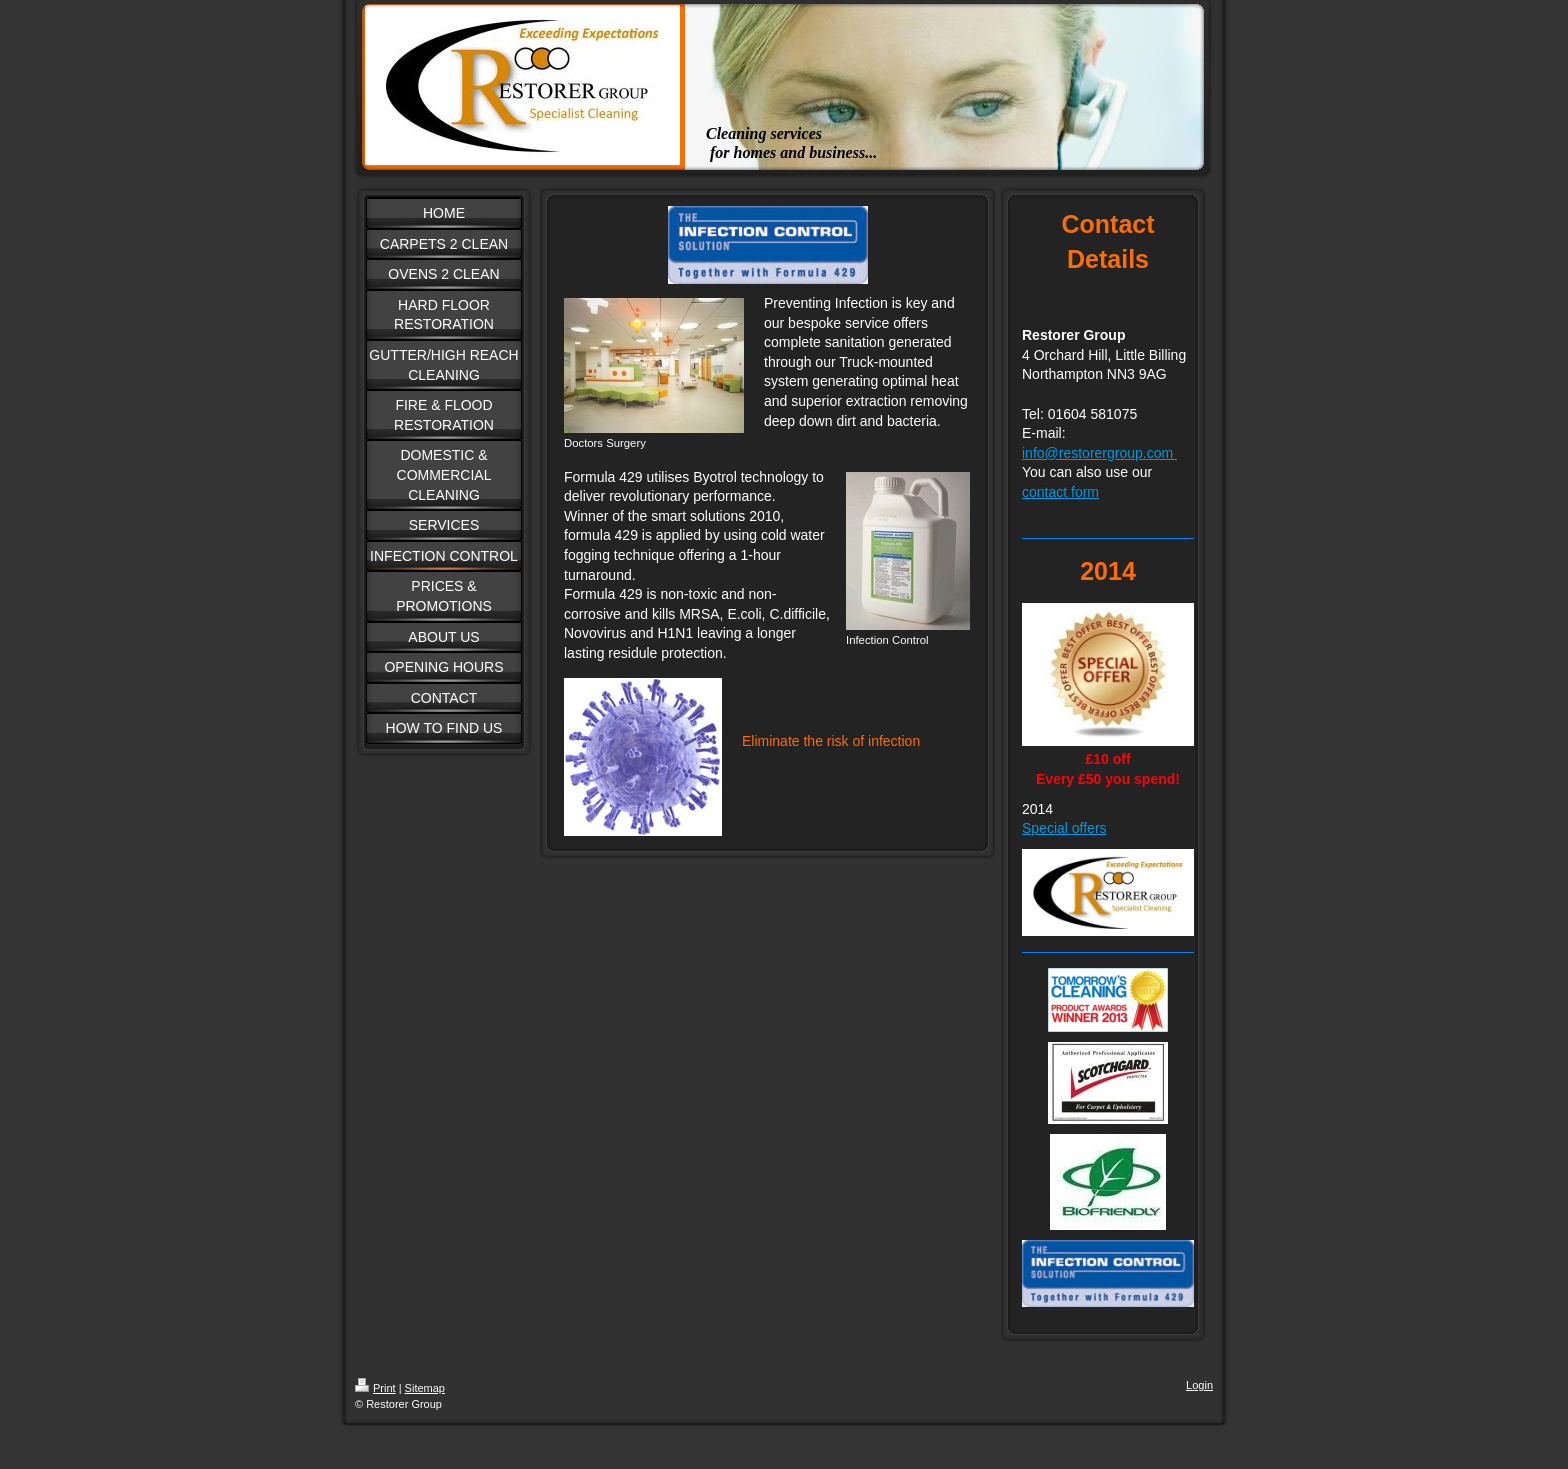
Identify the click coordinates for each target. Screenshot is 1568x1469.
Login (1199, 1385)
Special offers (1064, 828)
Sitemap (425, 1388)
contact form (1060, 492)
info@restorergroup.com (1099, 453)
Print (375, 1388)
